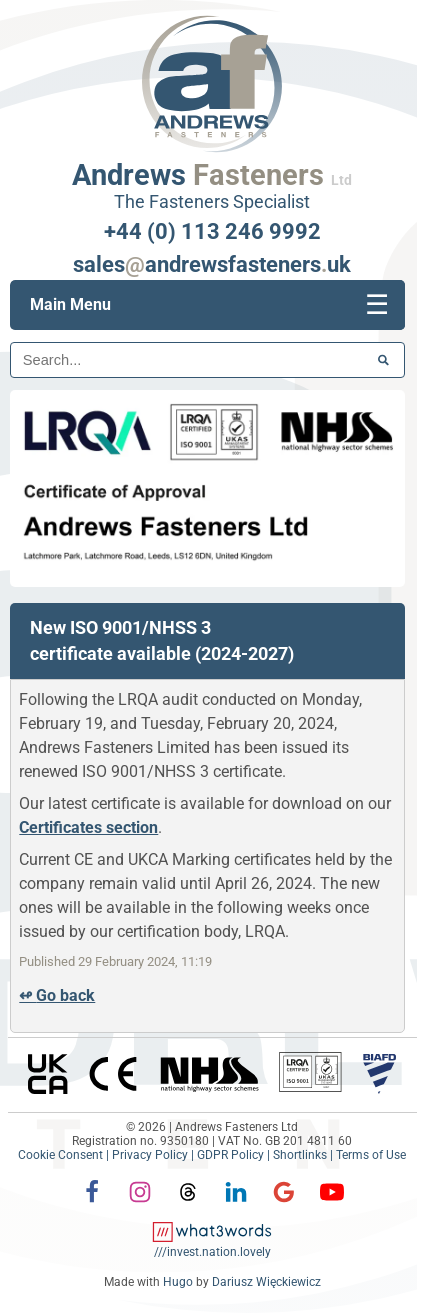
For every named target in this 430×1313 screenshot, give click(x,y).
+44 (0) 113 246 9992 (212, 231)
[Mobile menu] (377, 305)
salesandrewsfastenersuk (212, 264)
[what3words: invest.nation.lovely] (212, 1245)
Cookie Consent (60, 1155)
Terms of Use (371, 1155)
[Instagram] (140, 1206)
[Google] (284, 1206)
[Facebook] (92, 1206)
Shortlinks (300, 1155)
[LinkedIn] (236, 1206)
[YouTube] (332, 1192)
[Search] (208, 360)
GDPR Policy (230, 1155)
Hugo (178, 1282)
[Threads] (188, 1206)
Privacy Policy (150, 1155)
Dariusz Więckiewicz (266, 1282)
